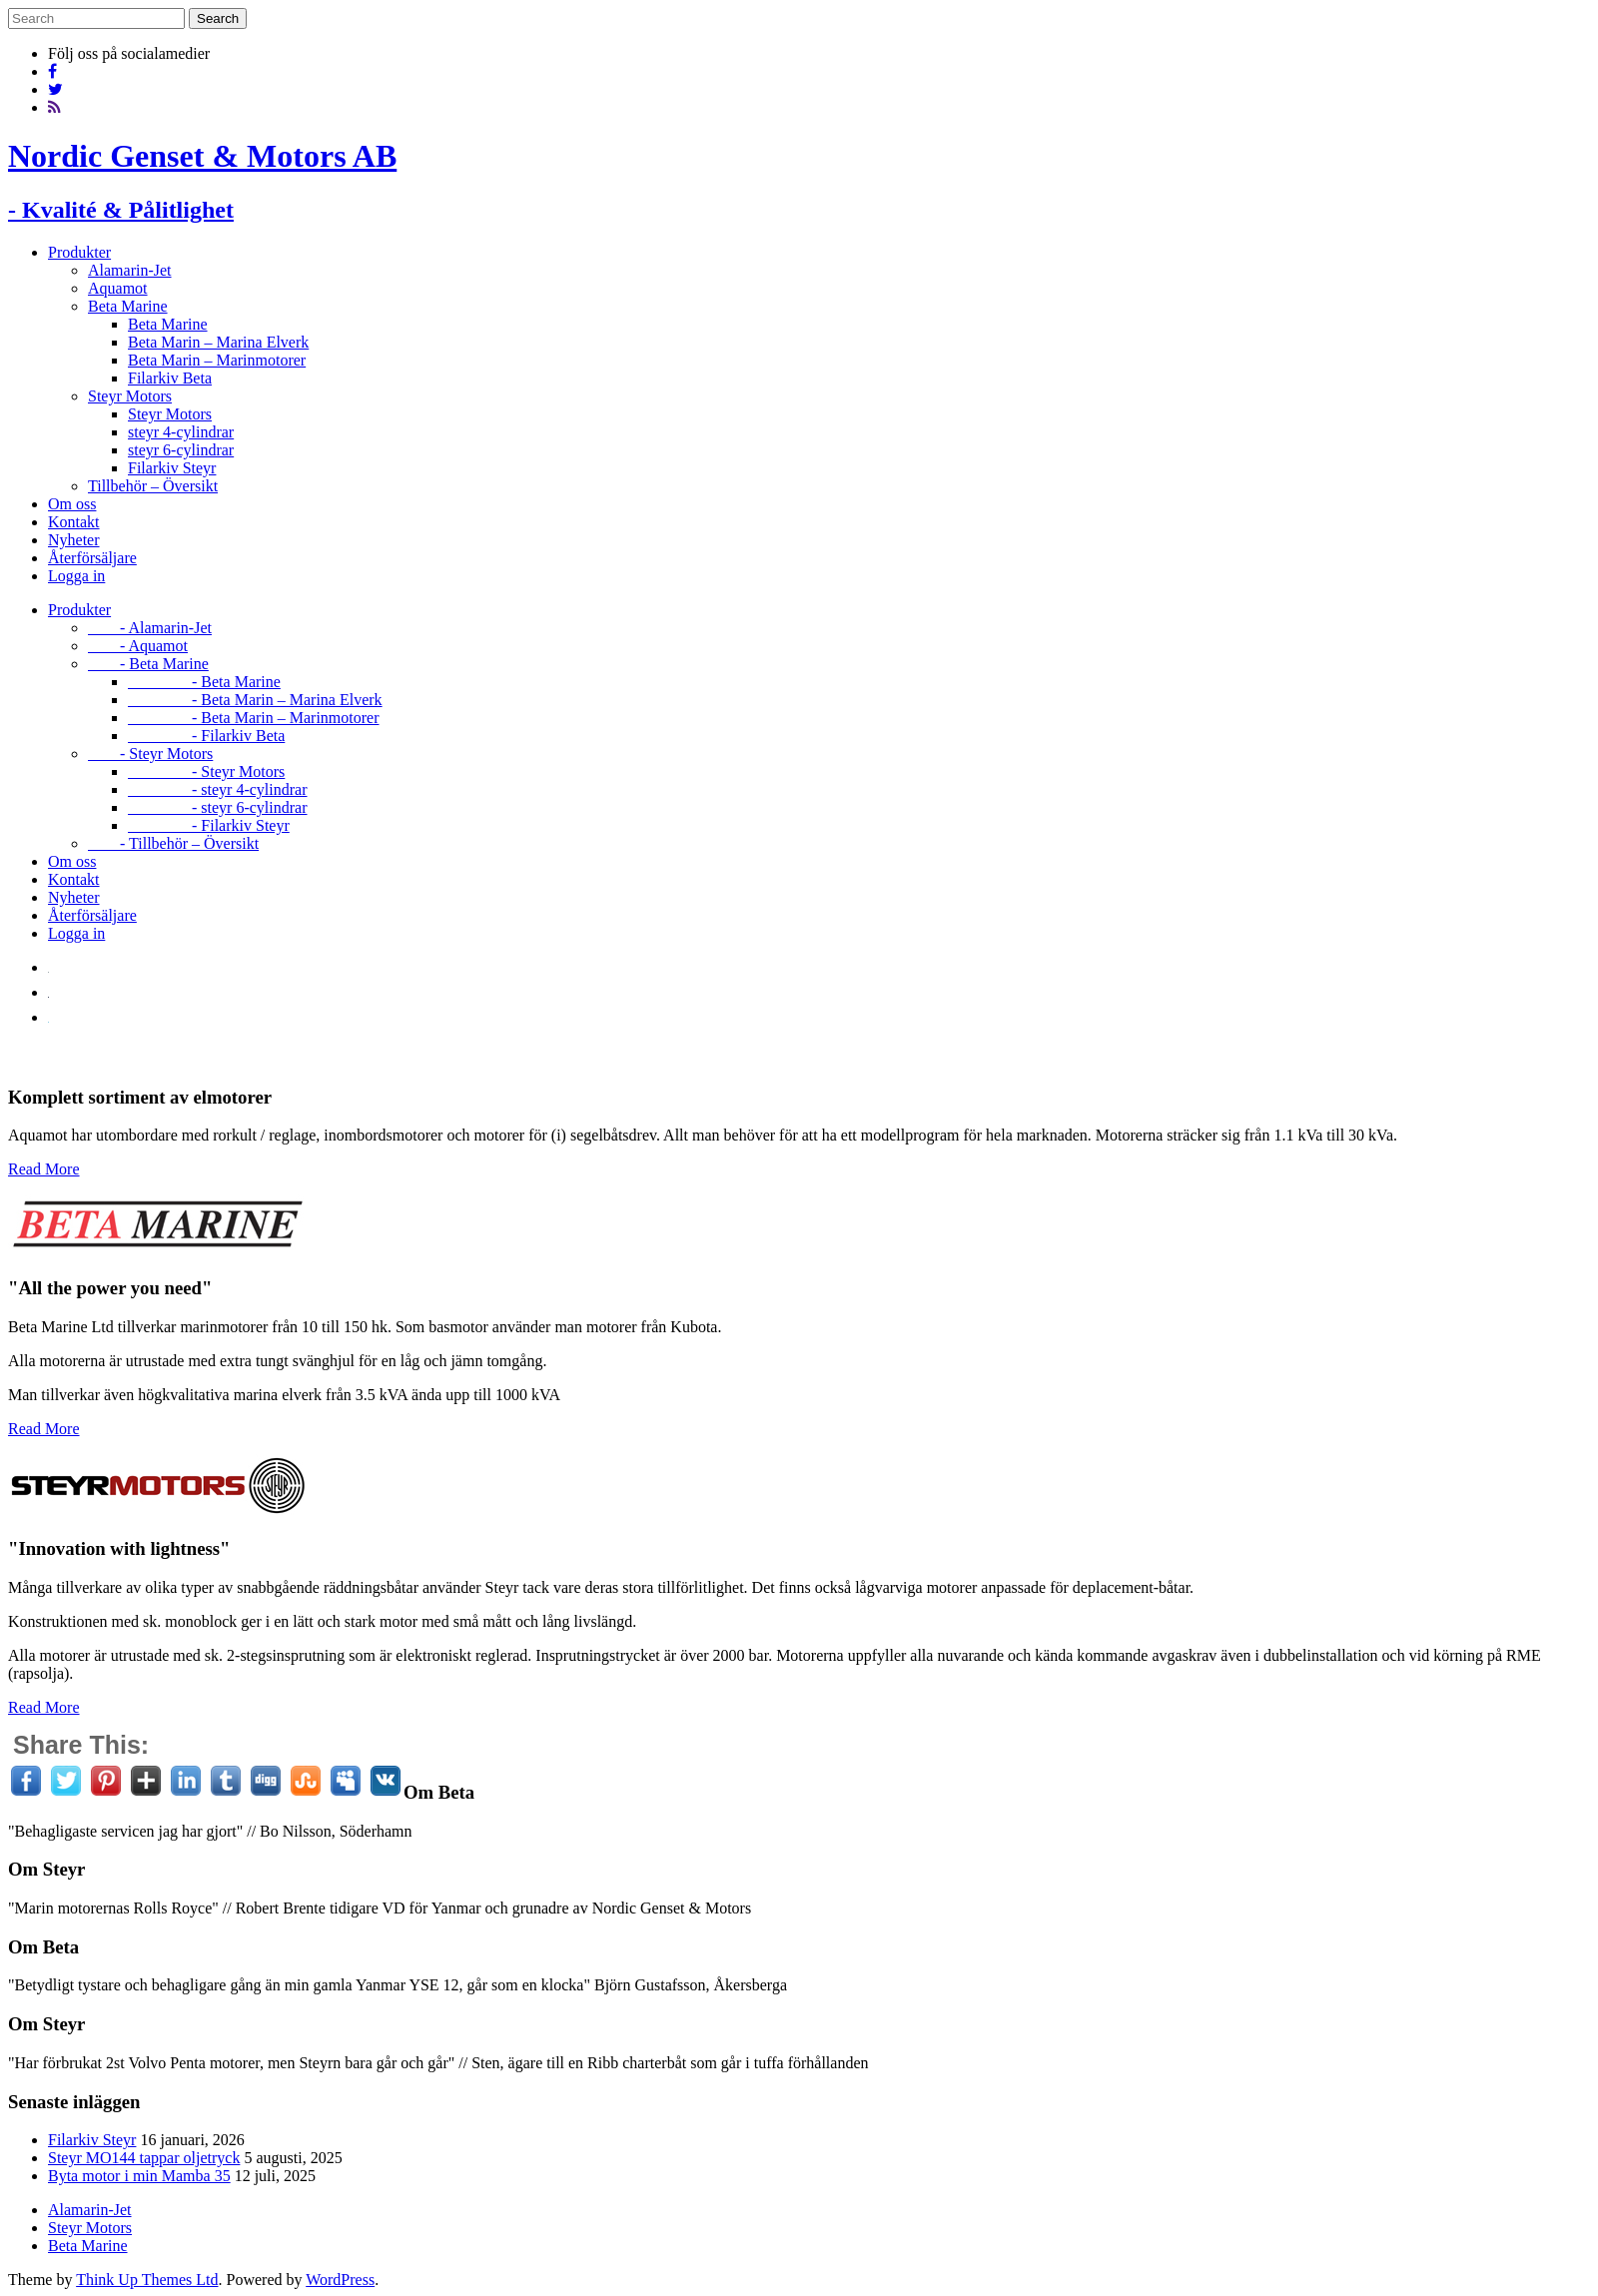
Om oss (72, 503)
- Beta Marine (148, 663)
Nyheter (74, 539)
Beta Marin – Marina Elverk (218, 342)
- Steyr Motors (150, 753)
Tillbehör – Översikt (153, 485)
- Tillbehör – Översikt (173, 843)
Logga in (76, 575)
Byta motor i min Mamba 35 (139, 2175)
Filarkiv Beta (170, 378)
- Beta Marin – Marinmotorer (254, 717)
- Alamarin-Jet (150, 627)
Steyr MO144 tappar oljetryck (144, 2157)
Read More (44, 1168)
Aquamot (118, 288)
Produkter (79, 252)
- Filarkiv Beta (206, 735)
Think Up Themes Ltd (147, 2279)
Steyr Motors (130, 395)
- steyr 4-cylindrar (218, 789)
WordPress (340, 2279)
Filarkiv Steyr (172, 467)
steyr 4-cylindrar (181, 431)
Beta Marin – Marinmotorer (217, 360)
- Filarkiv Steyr (209, 825)
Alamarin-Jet (130, 270)
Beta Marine (128, 306)
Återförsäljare (92, 557)
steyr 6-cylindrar (181, 449)
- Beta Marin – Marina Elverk (255, 699)
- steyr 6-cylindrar (218, 807)
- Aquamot (138, 645)
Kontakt (74, 521)
